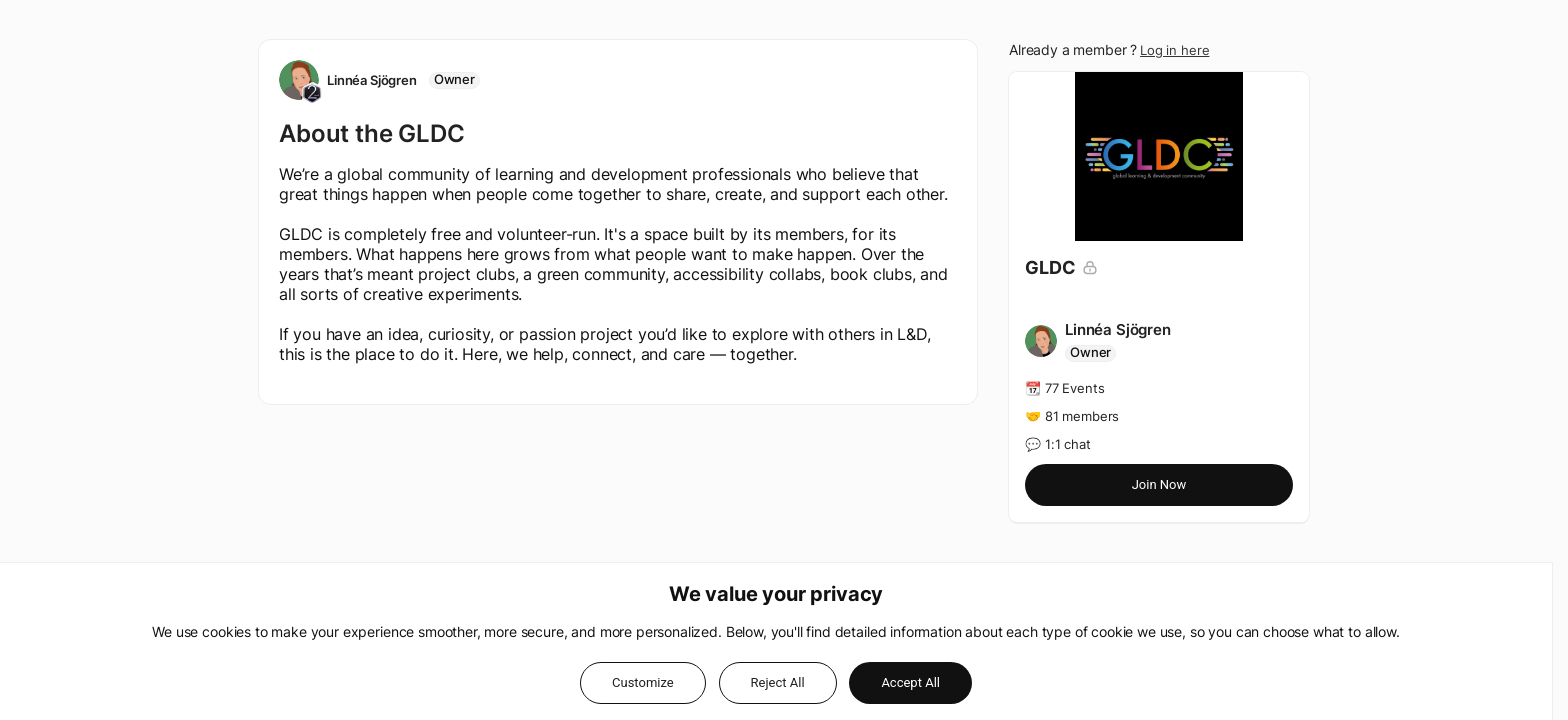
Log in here (1174, 50)
